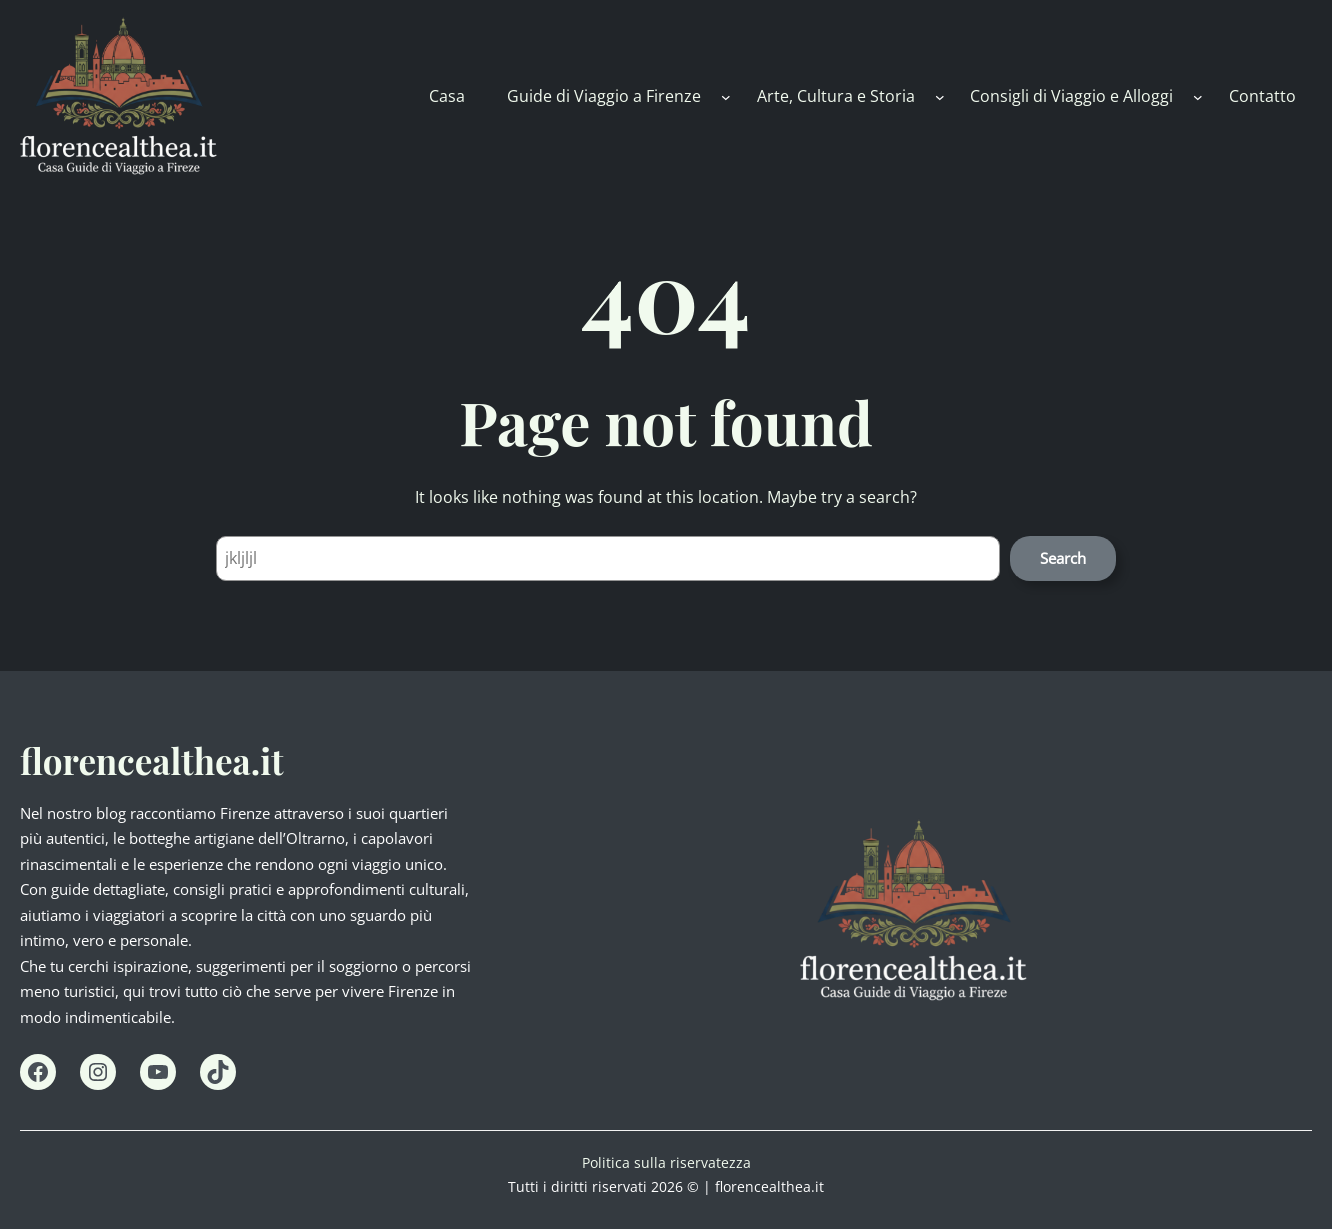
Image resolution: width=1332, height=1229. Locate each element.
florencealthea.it (152, 760)
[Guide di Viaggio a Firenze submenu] (726, 96)
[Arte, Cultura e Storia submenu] (940, 96)
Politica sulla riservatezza (666, 1162)
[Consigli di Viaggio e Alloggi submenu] (1198, 96)
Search (1063, 558)
